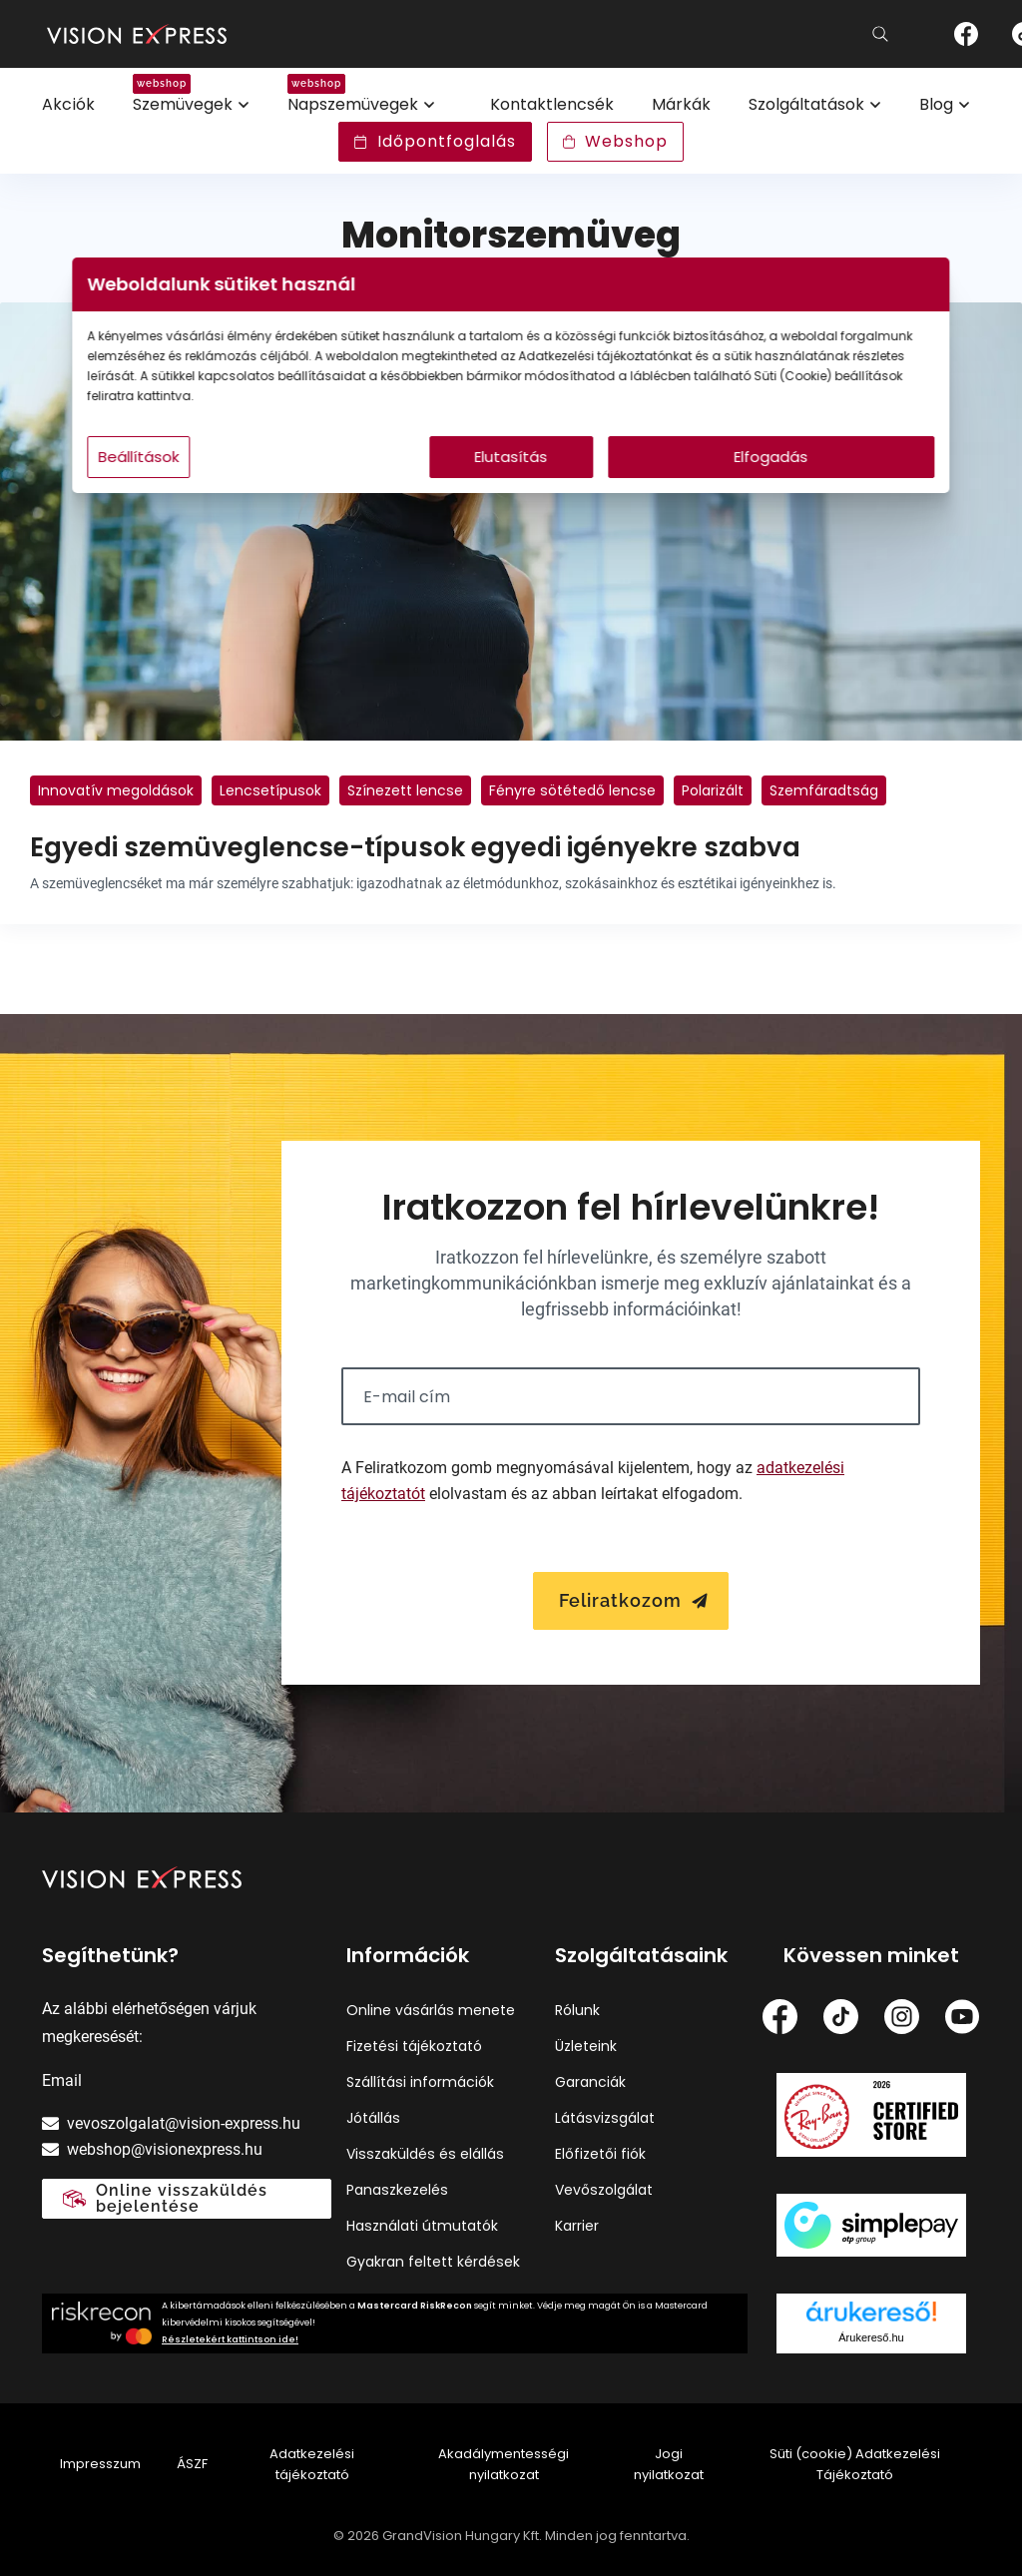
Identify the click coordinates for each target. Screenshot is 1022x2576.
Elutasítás (511, 476)
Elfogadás (703, 476)
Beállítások (253, 476)
